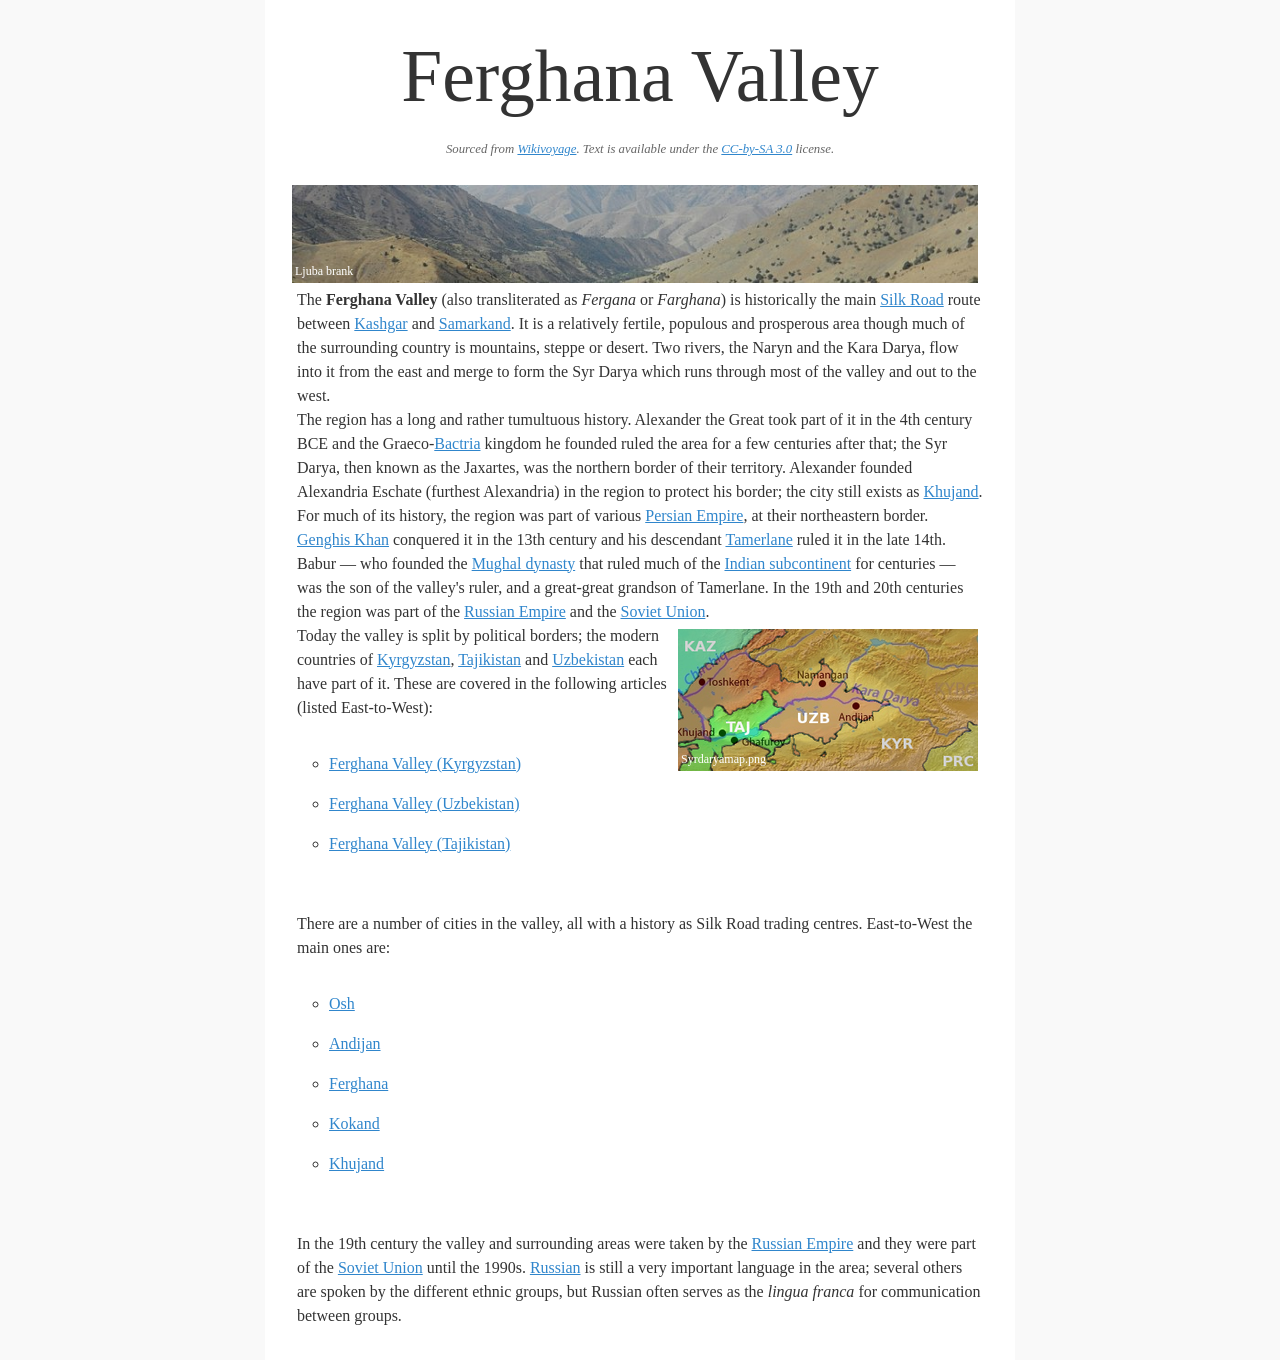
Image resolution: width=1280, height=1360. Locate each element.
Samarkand (475, 323)
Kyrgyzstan (413, 659)
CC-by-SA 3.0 (756, 149)
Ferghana (358, 1083)
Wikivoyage (546, 149)
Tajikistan (489, 659)
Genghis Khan (343, 539)
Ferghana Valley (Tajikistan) (419, 843)
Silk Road (912, 299)
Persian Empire (694, 515)
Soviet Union (662, 611)
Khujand (950, 491)
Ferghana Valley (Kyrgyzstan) (425, 763)
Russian (555, 1267)
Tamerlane (758, 539)
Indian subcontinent (787, 563)
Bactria (457, 443)
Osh (342, 1003)
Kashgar (380, 323)
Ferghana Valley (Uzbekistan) (424, 803)
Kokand (354, 1123)
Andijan (355, 1043)
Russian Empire (515, 611)
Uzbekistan (588, 659)
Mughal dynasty (524, 563)
